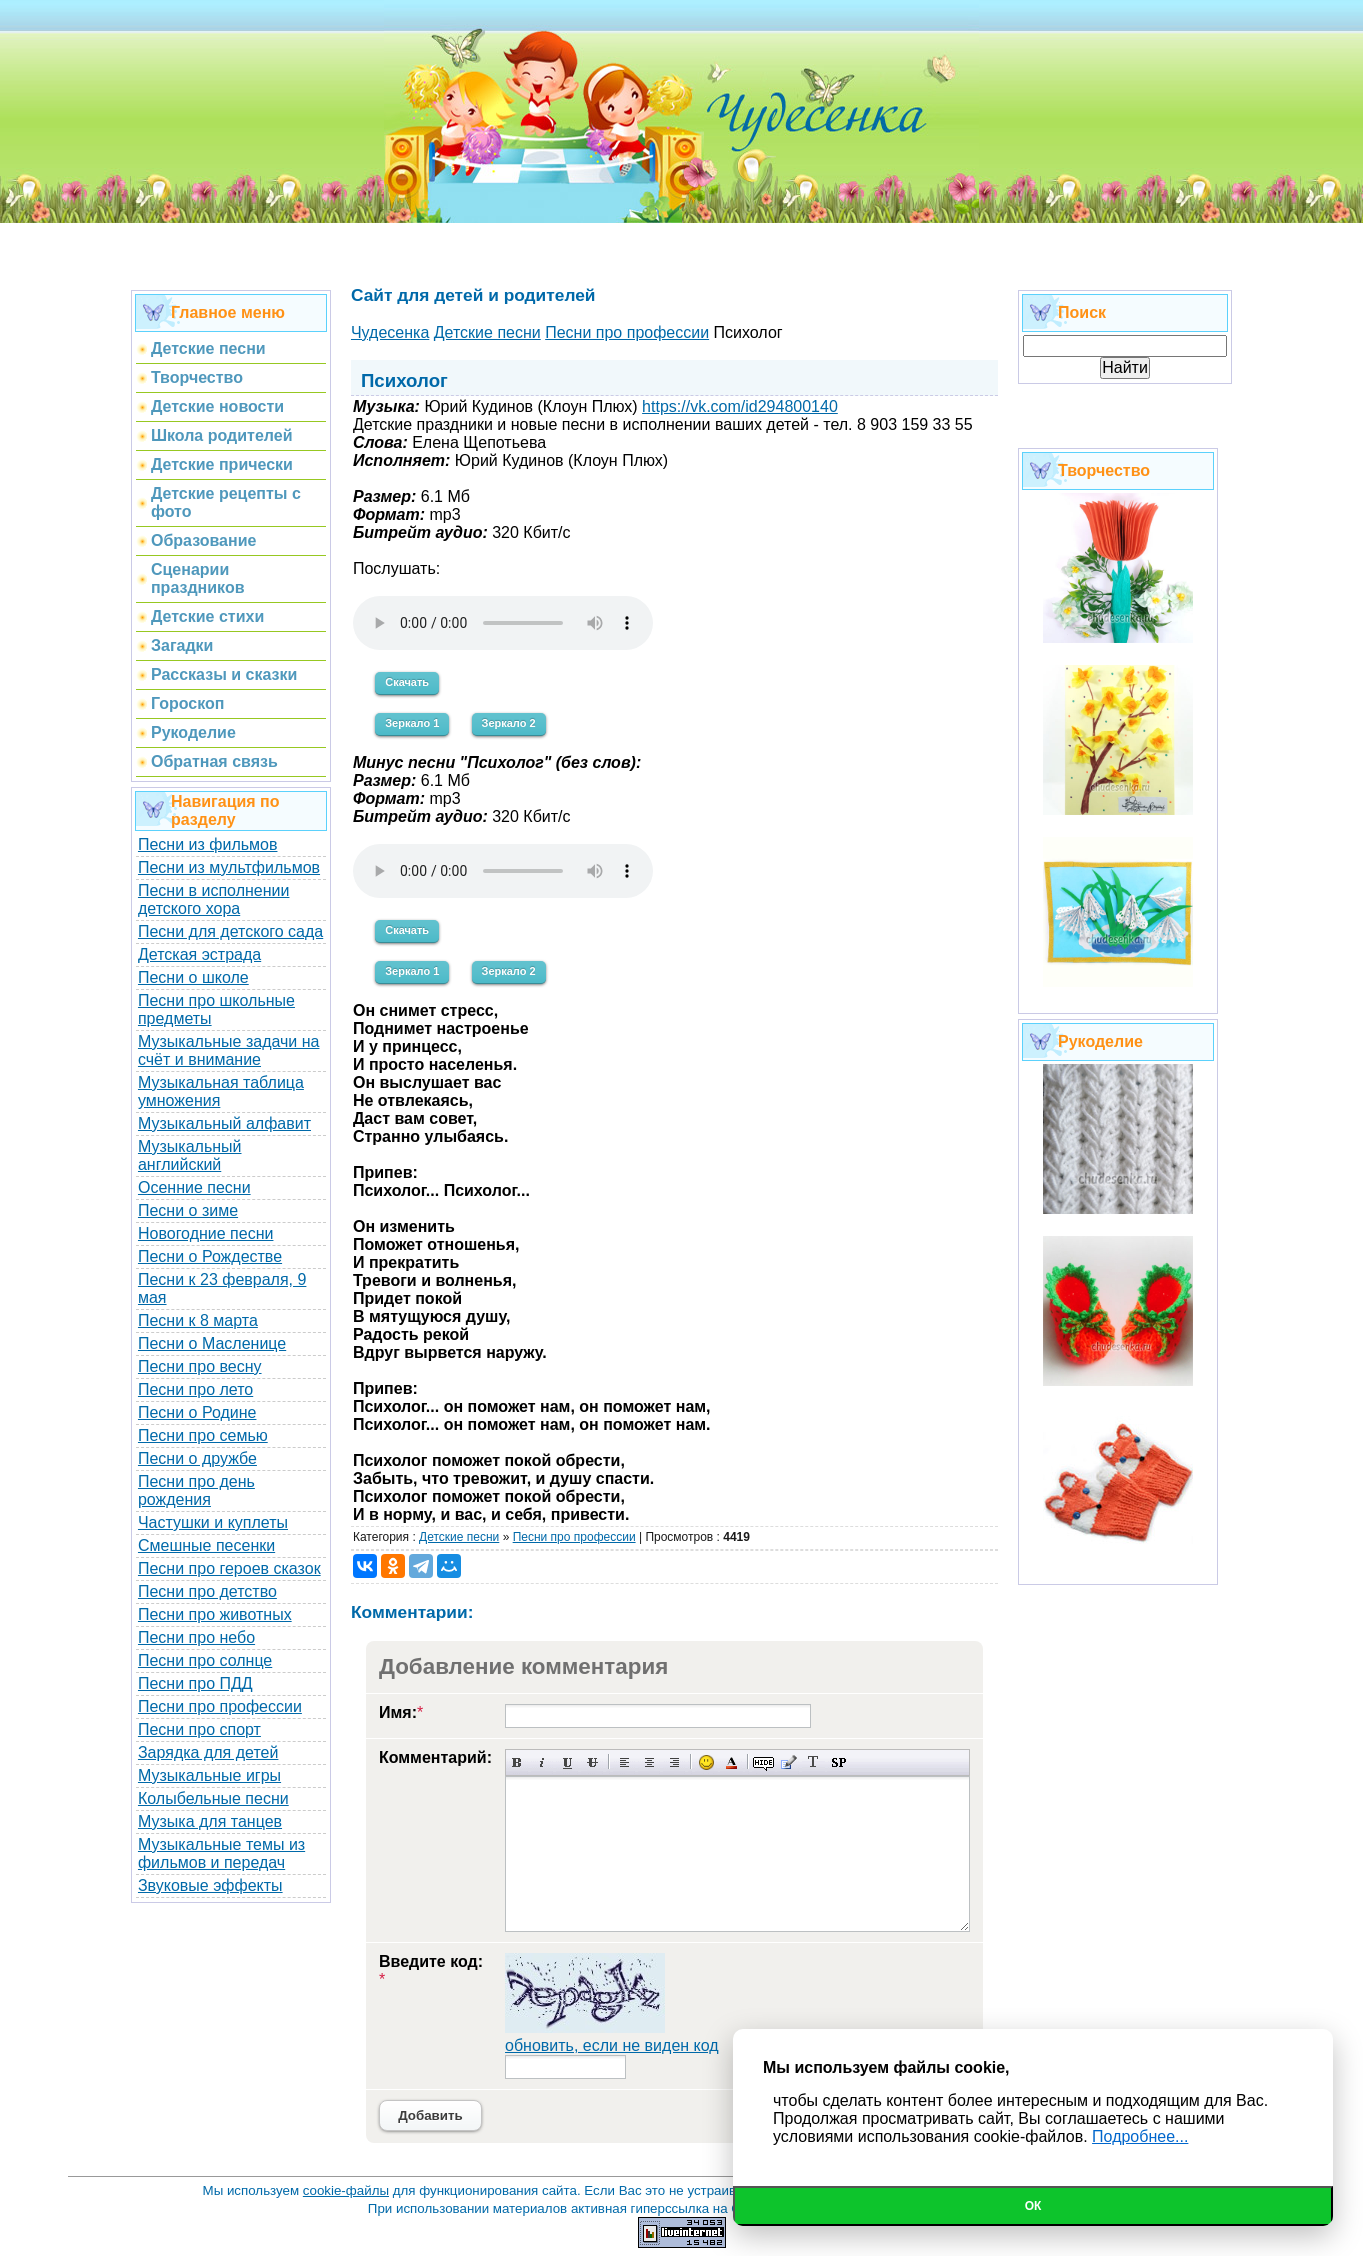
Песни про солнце (205, 1660)
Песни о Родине (197, 1412)
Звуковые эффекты (210, 1885)
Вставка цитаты (788, 1762)
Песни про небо (196, 1637)
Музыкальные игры (209, 1775)
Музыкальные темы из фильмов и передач (221, 1853)
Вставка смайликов (706, 1762)
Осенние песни (194, 1187)
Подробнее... (1140, 2136)
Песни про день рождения (196, 1490)
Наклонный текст (542, 1762)
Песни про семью (203, 1435)
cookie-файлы (346, 2190)
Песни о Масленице (212, 1343)
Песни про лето (195, 1389)
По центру (649, 1762)
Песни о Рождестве (210, 1256)
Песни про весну (200, 1366)
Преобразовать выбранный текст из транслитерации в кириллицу (813, 1762)
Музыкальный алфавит (224, 1123)
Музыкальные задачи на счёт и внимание (229, 1050)
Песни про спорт (199, 1729)
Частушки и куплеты (213, 1522)
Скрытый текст (763, 1762)
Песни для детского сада (230, 931)
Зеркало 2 (509, 723)
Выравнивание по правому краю (674, 1762)
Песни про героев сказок (229, 1568)
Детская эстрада (199, 954)
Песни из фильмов (208, 844)
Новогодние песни (206, 1233)
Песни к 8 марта (198, 1320)
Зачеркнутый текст (592, 1762)
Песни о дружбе (197, 1458)
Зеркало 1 (412, 723)
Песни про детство (207, 1591)
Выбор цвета (731, 1762)
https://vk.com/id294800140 (740, 406)
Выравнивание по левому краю (624, 1762)
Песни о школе (193, 977)
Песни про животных (215, 1614)
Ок (1033, 2206)
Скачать (407, 682)
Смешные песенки (206, 1545)
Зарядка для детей (208, 1752)
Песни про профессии (220, 1706)
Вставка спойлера (838, 1762)
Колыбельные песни (213, 1798)
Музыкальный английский (190, 1155)
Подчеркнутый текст (567, 1762)
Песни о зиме (188, 1210)
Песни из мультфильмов (229, 867)
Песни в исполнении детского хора (214, 899)
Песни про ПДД (195, 1683)
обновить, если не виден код (612, 2045)
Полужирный (517, 1762)
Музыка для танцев (210, 1821)
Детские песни (459, 1537)
